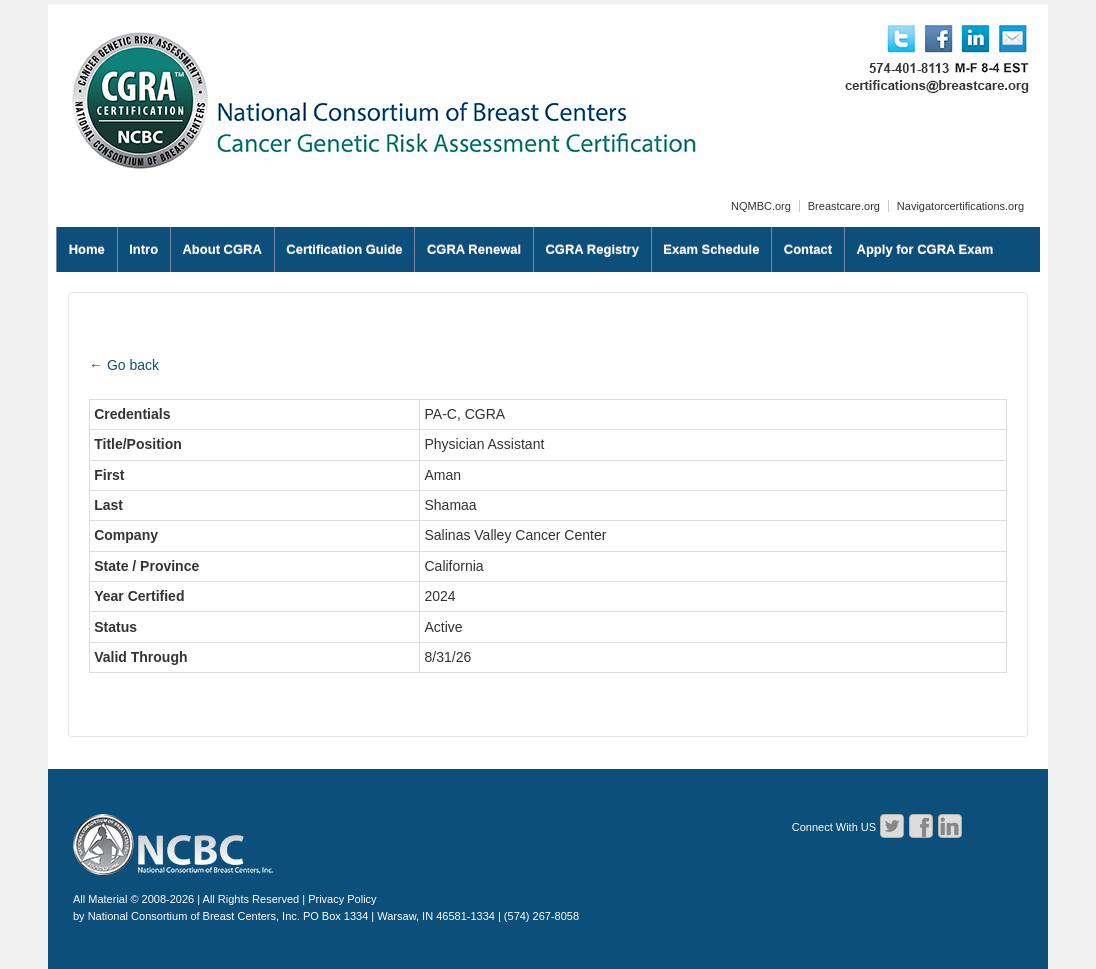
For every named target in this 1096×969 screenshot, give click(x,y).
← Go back (124, 365)
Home (87, 249)
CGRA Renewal (474, 249)
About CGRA (221, 249)
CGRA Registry (591, 249)
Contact (808, 249)
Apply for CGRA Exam (925, 249)
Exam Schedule (711, 249)
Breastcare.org (844, 206)
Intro (143, 249)
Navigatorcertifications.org (960, 206)
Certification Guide (344, 249)
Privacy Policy (342, 899)
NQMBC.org (761, 206)
